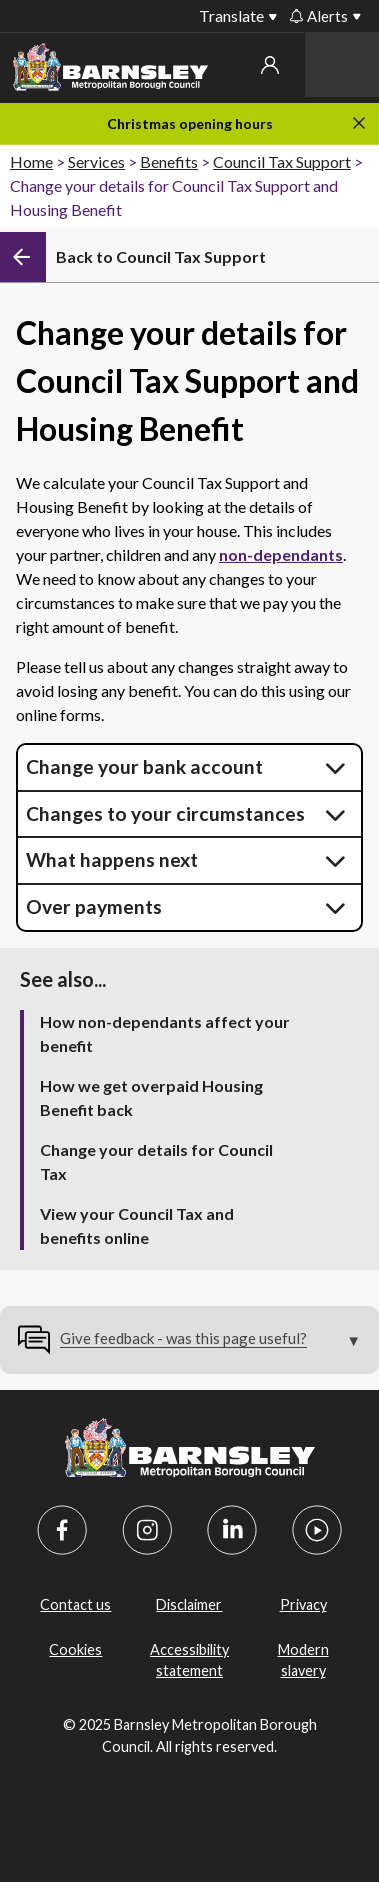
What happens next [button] (112, 859)
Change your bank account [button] (144, 766)
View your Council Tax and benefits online (137, 1225)
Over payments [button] (94, 906)
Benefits (169, 161)
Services (96, 161)
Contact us (75, 1604)
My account (270, 65)
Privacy (303, 1604)
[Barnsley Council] (110, 70)
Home (31, 161)
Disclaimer (189, 1604)
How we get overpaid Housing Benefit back (151, 1097)
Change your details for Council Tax (156, 1161)
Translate (231, 15)
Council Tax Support (282, 161)
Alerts (319, 16)
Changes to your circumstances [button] (165, 813)
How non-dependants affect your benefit (165, 1033)
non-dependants (281, 554)
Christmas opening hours (190, 123)
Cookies (75, 1649)
